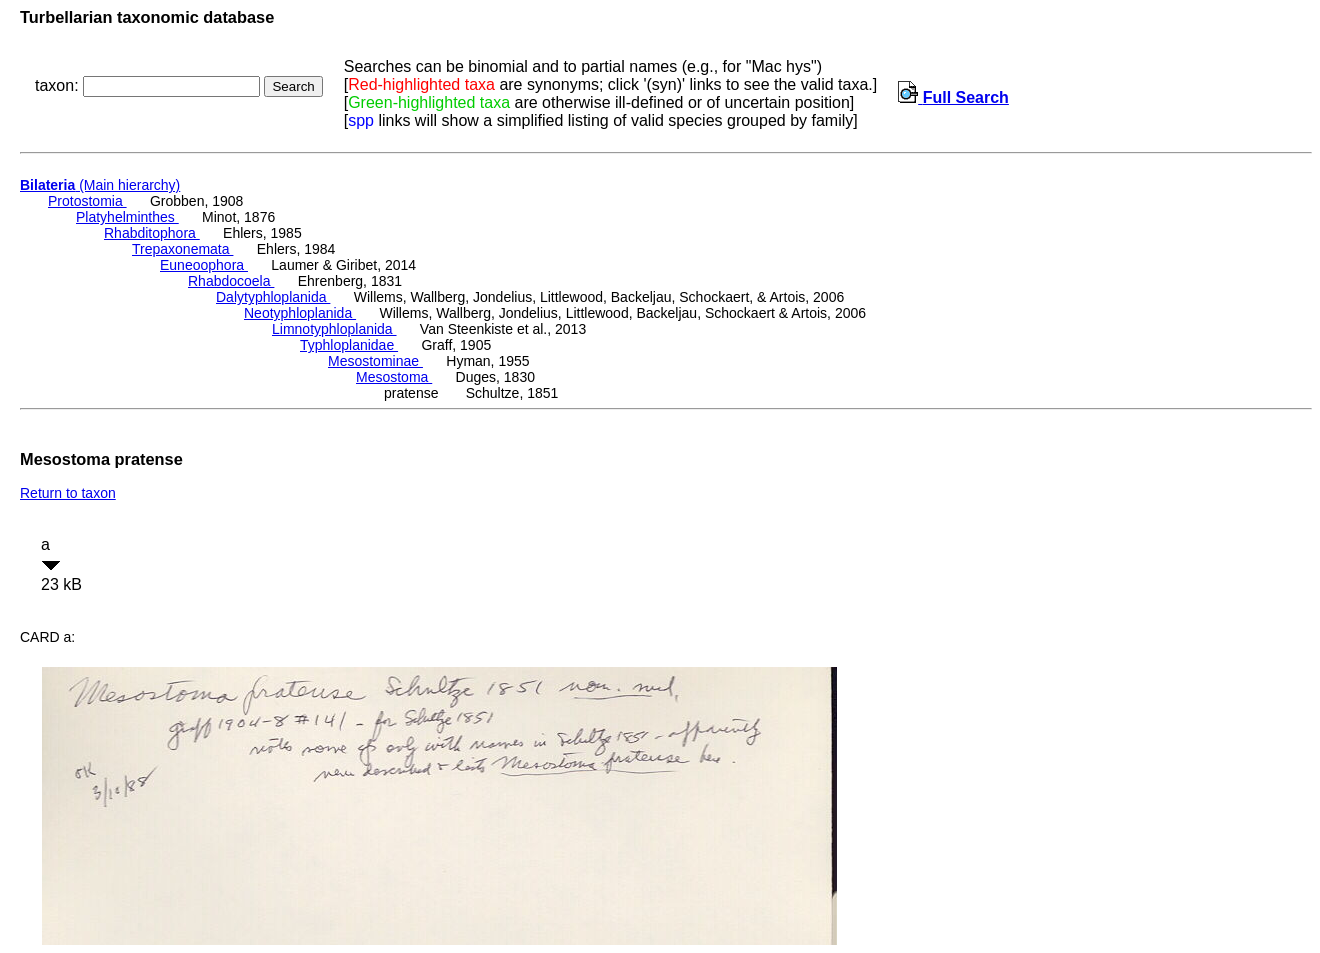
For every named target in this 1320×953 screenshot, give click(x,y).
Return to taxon (68, 493)
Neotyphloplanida (300, 313)
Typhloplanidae (349, 345)
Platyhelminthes (127, 217)
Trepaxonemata (182, 249)
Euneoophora (204, 265)
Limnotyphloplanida (334, 329)
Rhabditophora (152, 233)
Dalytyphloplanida (273, 297)
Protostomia (87, 201)
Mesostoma (394, 377)
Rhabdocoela (231, 281)
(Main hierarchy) (100, 185)
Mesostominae (375, 361)
